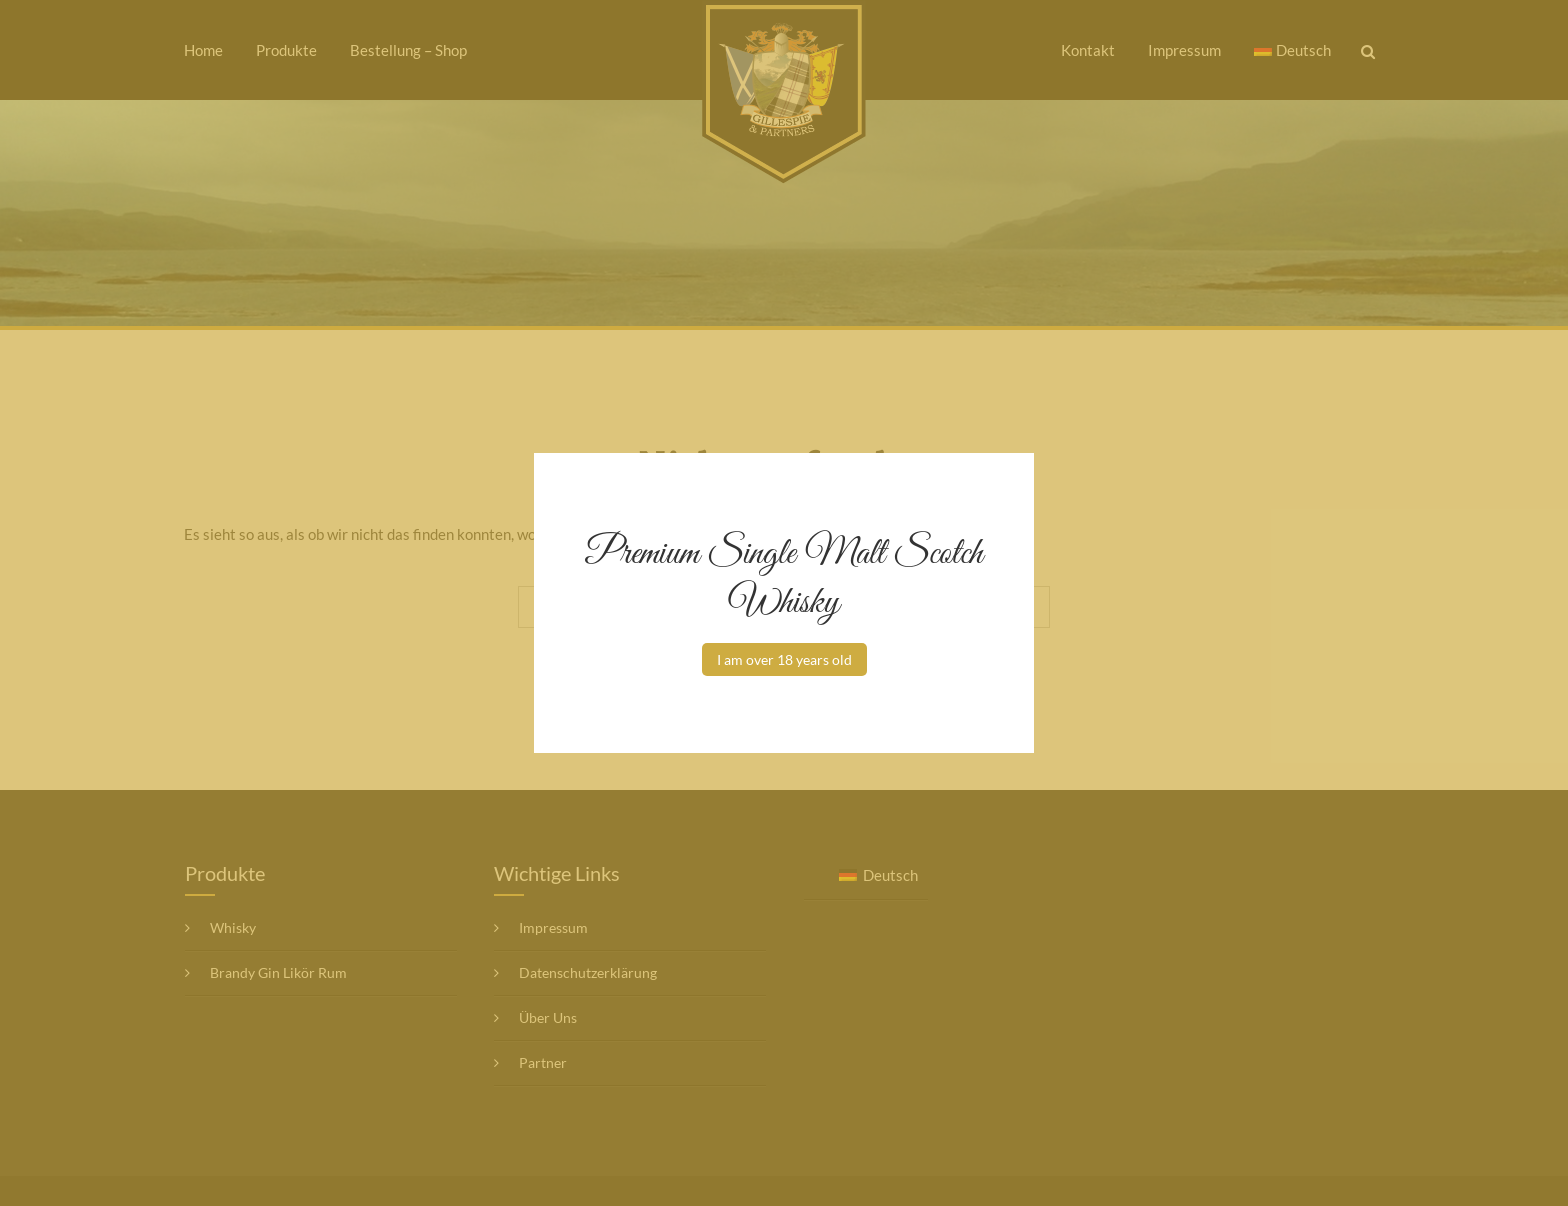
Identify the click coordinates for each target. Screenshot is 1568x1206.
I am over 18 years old (784, 659)
